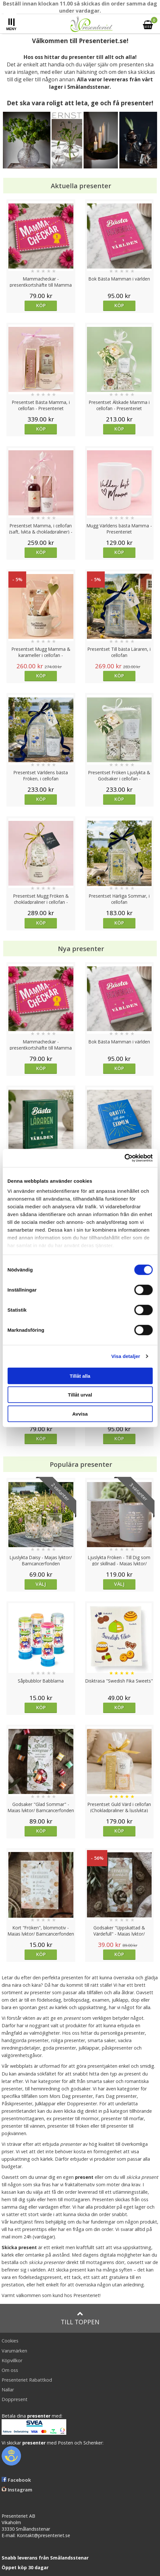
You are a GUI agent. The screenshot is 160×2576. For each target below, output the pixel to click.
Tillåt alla (80, 1375)
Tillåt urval (80, 1394)
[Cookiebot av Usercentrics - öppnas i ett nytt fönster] (124, 1158)
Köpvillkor (12, 2360)
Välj (41, 1584)
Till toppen (80, 2318)
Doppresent (14, 2399)
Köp (41, 305)
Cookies (10, 2341)
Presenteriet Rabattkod (27, 2380)
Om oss (10, 2370)
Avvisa (80, 1413)
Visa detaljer (125, 1356)
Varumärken (14, 2351)
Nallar (8, 2389)
